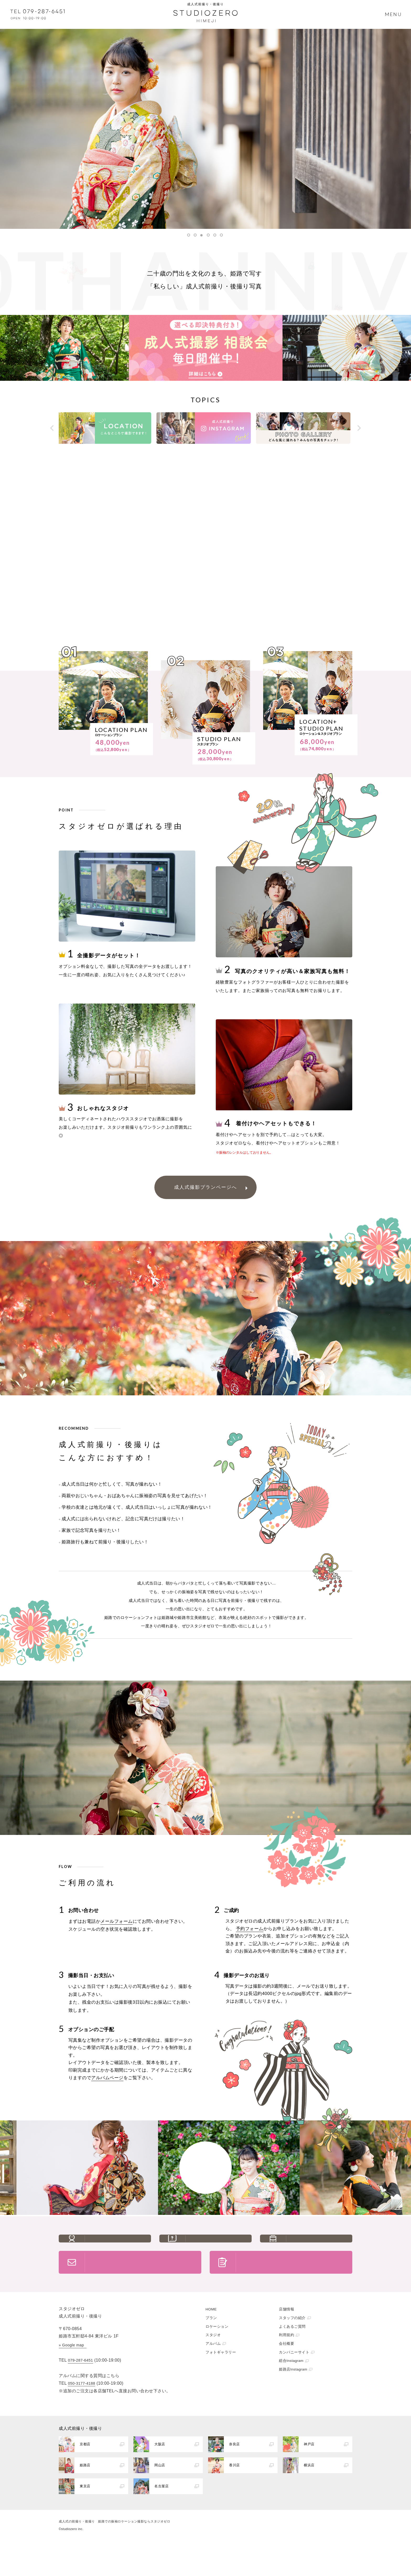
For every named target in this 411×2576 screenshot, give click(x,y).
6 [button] (222, 235)
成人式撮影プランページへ (205, 1187)
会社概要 (286, 2372)
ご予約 (294, 2285)
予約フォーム (249, 1928)
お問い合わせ (143, 2285)
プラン (211, 2346)
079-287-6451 (80, 2389)
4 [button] (209, 235)
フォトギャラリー (221, 2381)
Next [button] (358, 428)
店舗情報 (286, 2338)
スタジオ (213, 2364)
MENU (393, 14)
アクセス (319, 2247)
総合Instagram (291, 2389)
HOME (211, 2338)
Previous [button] (53, 428)
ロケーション (217, 2355)
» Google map (71, 2374)
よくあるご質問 (219, 2247)
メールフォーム (116, 1921)
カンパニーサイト (294, 2381)
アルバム (213, 2372)
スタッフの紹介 (118, 2247)
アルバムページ (107, 2077)
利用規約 (286, 2364)
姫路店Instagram (293, 2398)
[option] (205, 129)
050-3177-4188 (81, 2412)
